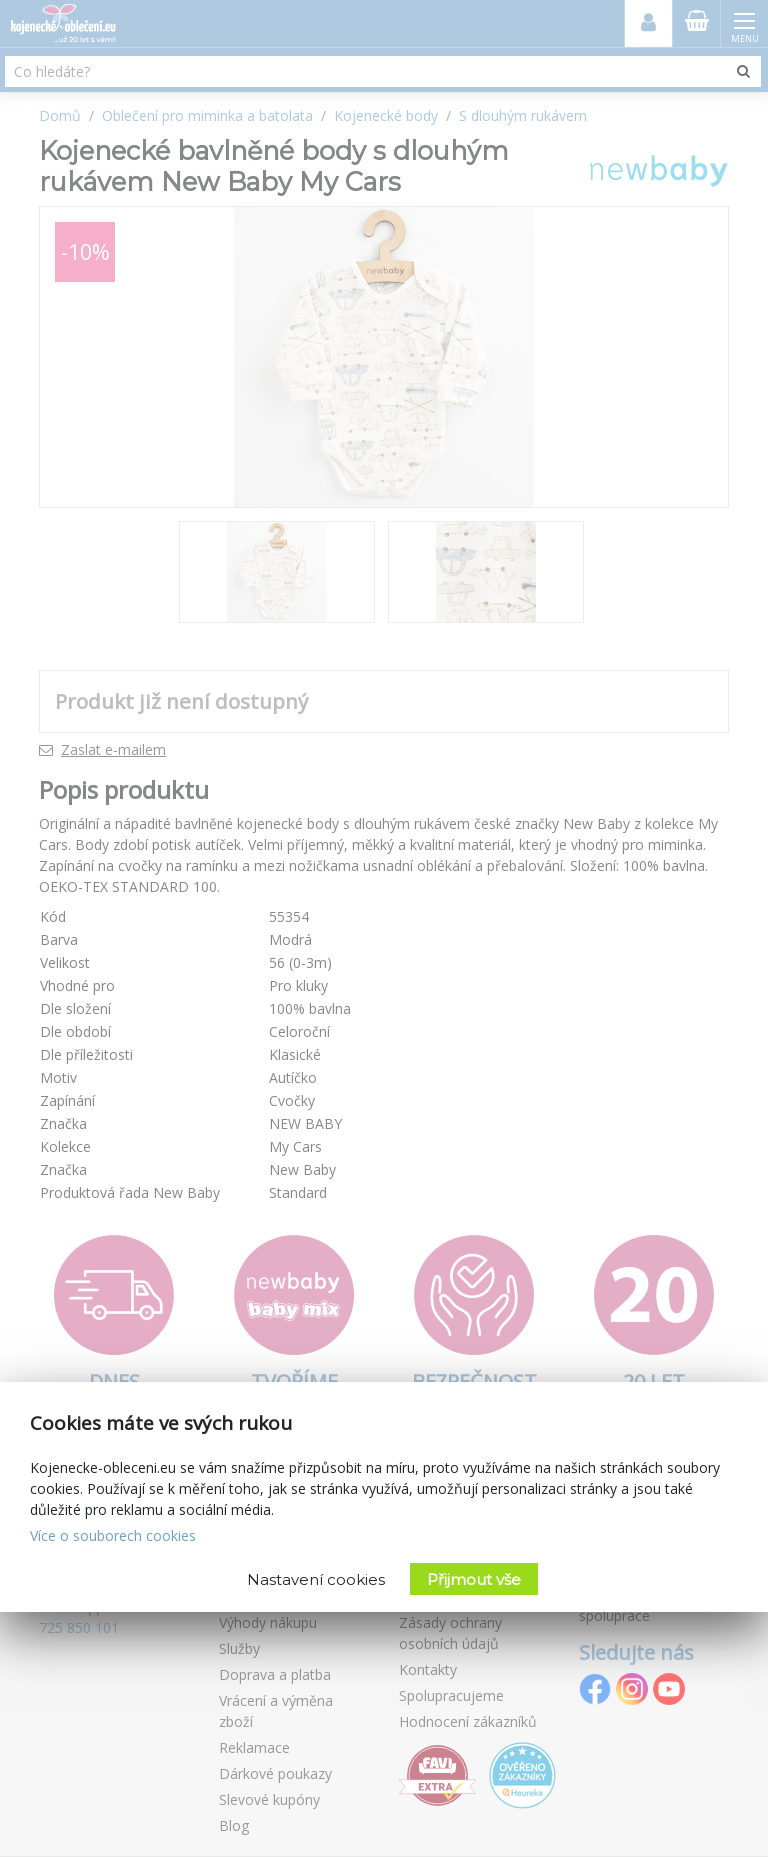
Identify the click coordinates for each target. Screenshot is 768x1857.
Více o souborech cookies (113, 1535)
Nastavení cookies (316, 1579)
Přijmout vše (474, 1579)
